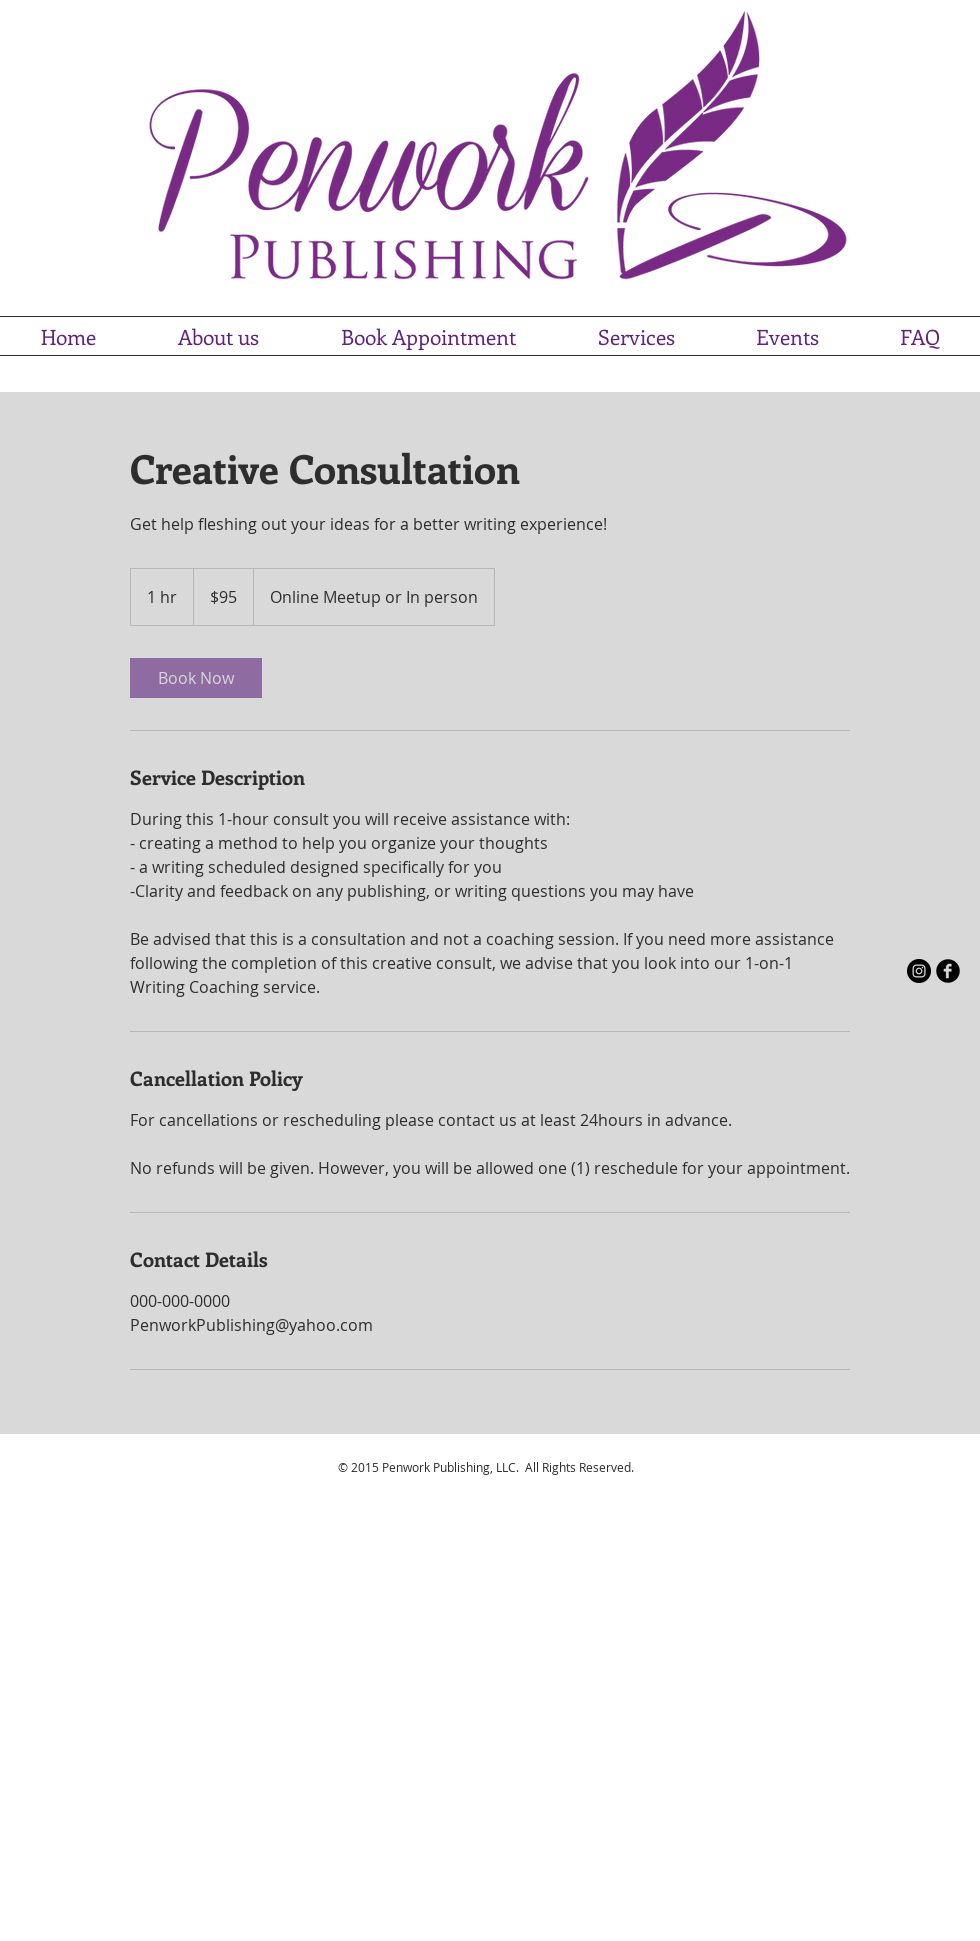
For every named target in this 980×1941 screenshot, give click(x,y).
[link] (196, 678)
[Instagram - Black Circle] (919, 971)
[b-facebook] (948, 971)
